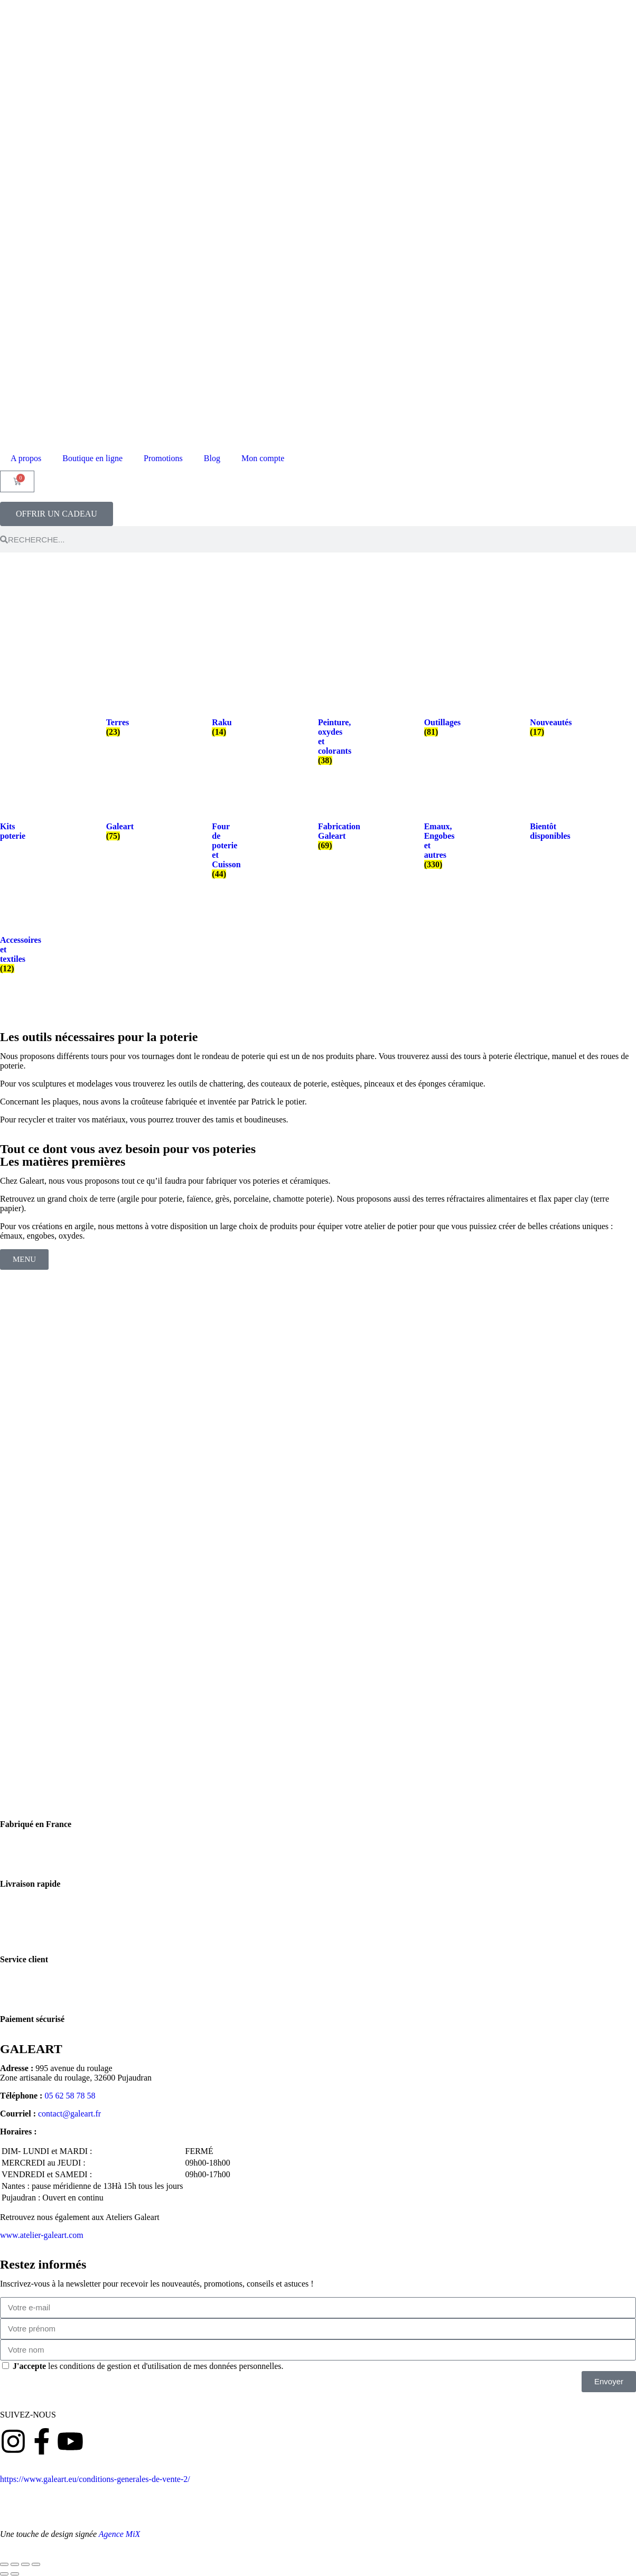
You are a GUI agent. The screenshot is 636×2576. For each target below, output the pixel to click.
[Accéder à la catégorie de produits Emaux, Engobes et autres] (431, 834)
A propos (26, 458)
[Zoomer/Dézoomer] (4, 2564)
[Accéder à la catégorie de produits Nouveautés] (537, 716)
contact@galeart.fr (69, 2113)
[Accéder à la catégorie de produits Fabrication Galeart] (325, 825)
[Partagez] (25, 2564)
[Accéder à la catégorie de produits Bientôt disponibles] (537, 820)
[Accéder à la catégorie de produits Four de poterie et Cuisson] (219, 839)
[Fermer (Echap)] (36, 2564)
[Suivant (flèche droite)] (15, 2573)
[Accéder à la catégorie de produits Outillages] (431, 716)
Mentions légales (128, 2498)
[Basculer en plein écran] (15, 2564)
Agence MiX (120, 2534)
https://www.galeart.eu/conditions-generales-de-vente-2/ (95, 2479)
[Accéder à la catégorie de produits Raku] (219, 716)
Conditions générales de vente (241, 2479)
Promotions (163, 458)
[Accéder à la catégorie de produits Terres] (113, 716)
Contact (179, 2498)
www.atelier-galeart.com (41, 2235)
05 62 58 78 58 (69, 2095)
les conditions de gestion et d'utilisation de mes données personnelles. (148, 2366)
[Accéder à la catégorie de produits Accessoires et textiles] (7, 943)
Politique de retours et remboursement (364, 2479)
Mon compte (262, 458)
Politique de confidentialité (45, 2498)
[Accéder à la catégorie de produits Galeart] (113, 820)
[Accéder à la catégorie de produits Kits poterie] (7, 820)
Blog (212, 458)
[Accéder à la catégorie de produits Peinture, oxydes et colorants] (325, 730)
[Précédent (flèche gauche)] (4, 2573)
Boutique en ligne (92, 458)
